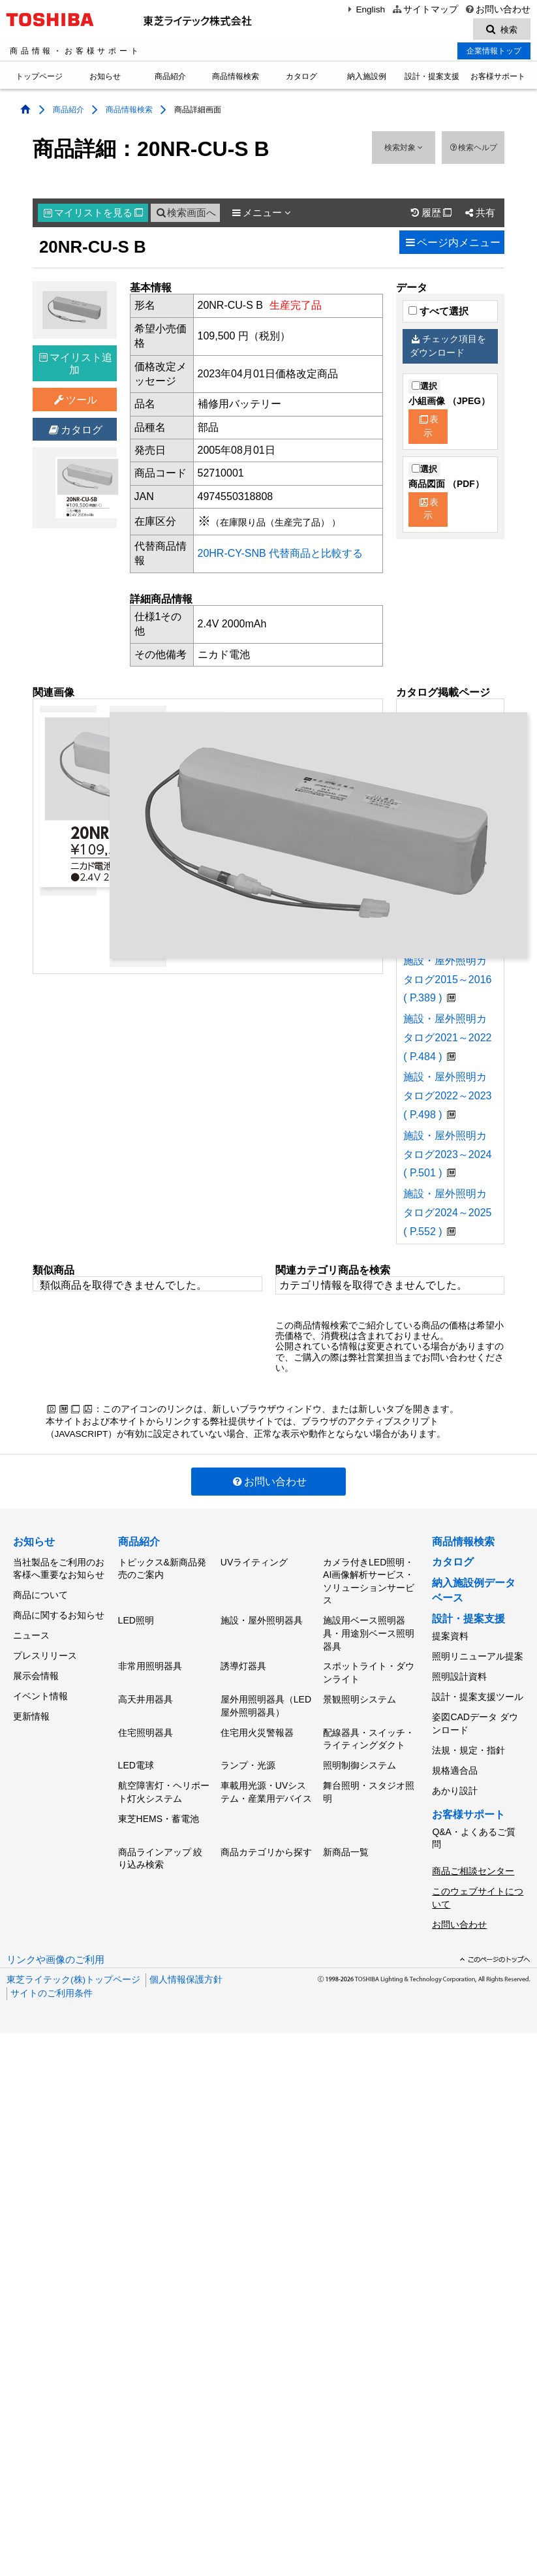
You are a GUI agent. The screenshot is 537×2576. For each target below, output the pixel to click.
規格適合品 (455, 1757)
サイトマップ (424, 9)
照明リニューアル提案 (477, 1655)
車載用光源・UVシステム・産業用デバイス (266, 1779)
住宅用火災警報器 (257, 1724)
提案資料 (450, 1636)
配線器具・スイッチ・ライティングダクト (368, 1730)
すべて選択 (438, 313)
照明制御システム (359, 1755)
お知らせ (105, 78)
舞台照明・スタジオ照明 (368, 1779)
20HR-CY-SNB (232, 555)
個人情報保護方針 (185, 1955)
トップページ (39, 78)
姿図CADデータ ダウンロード (474, 1715)
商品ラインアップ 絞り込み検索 (160, 1841)
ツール (74, 401)
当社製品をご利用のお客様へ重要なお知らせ (58, 1569)
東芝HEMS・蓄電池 (158, 1803)
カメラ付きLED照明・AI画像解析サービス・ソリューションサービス (368, 1582)
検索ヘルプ (472, 149)
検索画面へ (185, 215)
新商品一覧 (346, 1835)
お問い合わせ (497, 9)
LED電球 (136, 1755)
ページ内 (451, 244)
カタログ (301, 78)
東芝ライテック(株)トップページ (73, 1955)
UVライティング (254, 1563)
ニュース (31, 1629)
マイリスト (93, 215)
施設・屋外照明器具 (262, 1619)
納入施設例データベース (473, 1592)
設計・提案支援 (432, 78)
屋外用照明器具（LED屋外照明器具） (266, 1700)
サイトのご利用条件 (51, 1968)
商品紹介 (170, 78)
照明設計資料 (459, 1672)
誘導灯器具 (243, 1662)
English (365, 9)
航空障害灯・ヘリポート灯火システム (163, 1779)
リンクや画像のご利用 (55, 1935)
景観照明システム (359, 1693)
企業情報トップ (494, 52)
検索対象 (403, 149)
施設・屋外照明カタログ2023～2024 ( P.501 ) (447, 1156)
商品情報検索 (235, 78)
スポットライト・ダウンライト (368, 1669)
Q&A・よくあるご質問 (473, 1821)
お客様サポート (497, 78)
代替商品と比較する (316, 555)
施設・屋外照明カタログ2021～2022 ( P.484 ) (447, 1039)
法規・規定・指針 (468, 1740)
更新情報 (31, 1701)
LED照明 (136, 1619)
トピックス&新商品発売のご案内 (162, 1569)
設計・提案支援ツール (477, 1691)
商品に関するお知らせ (58, 1611)
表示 (429, 428)
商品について (40, 1593)
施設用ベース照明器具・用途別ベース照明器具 (368, 1632)
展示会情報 (36, 1665)
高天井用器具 (145, 1693)
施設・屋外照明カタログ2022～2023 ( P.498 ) (447, 1097)
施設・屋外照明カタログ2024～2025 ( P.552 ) (447, 1214)
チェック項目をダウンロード (447, 348)
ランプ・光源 (248, 1755)
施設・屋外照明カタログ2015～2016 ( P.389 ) (447, 981)
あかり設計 (455, 1775)
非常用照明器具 (150, 1662)
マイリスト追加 (75, 365)
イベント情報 (40, 1683)
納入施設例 (366, 78)
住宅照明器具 (145, 1724)
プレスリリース (45, 1647)
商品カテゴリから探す (266, 1835)
